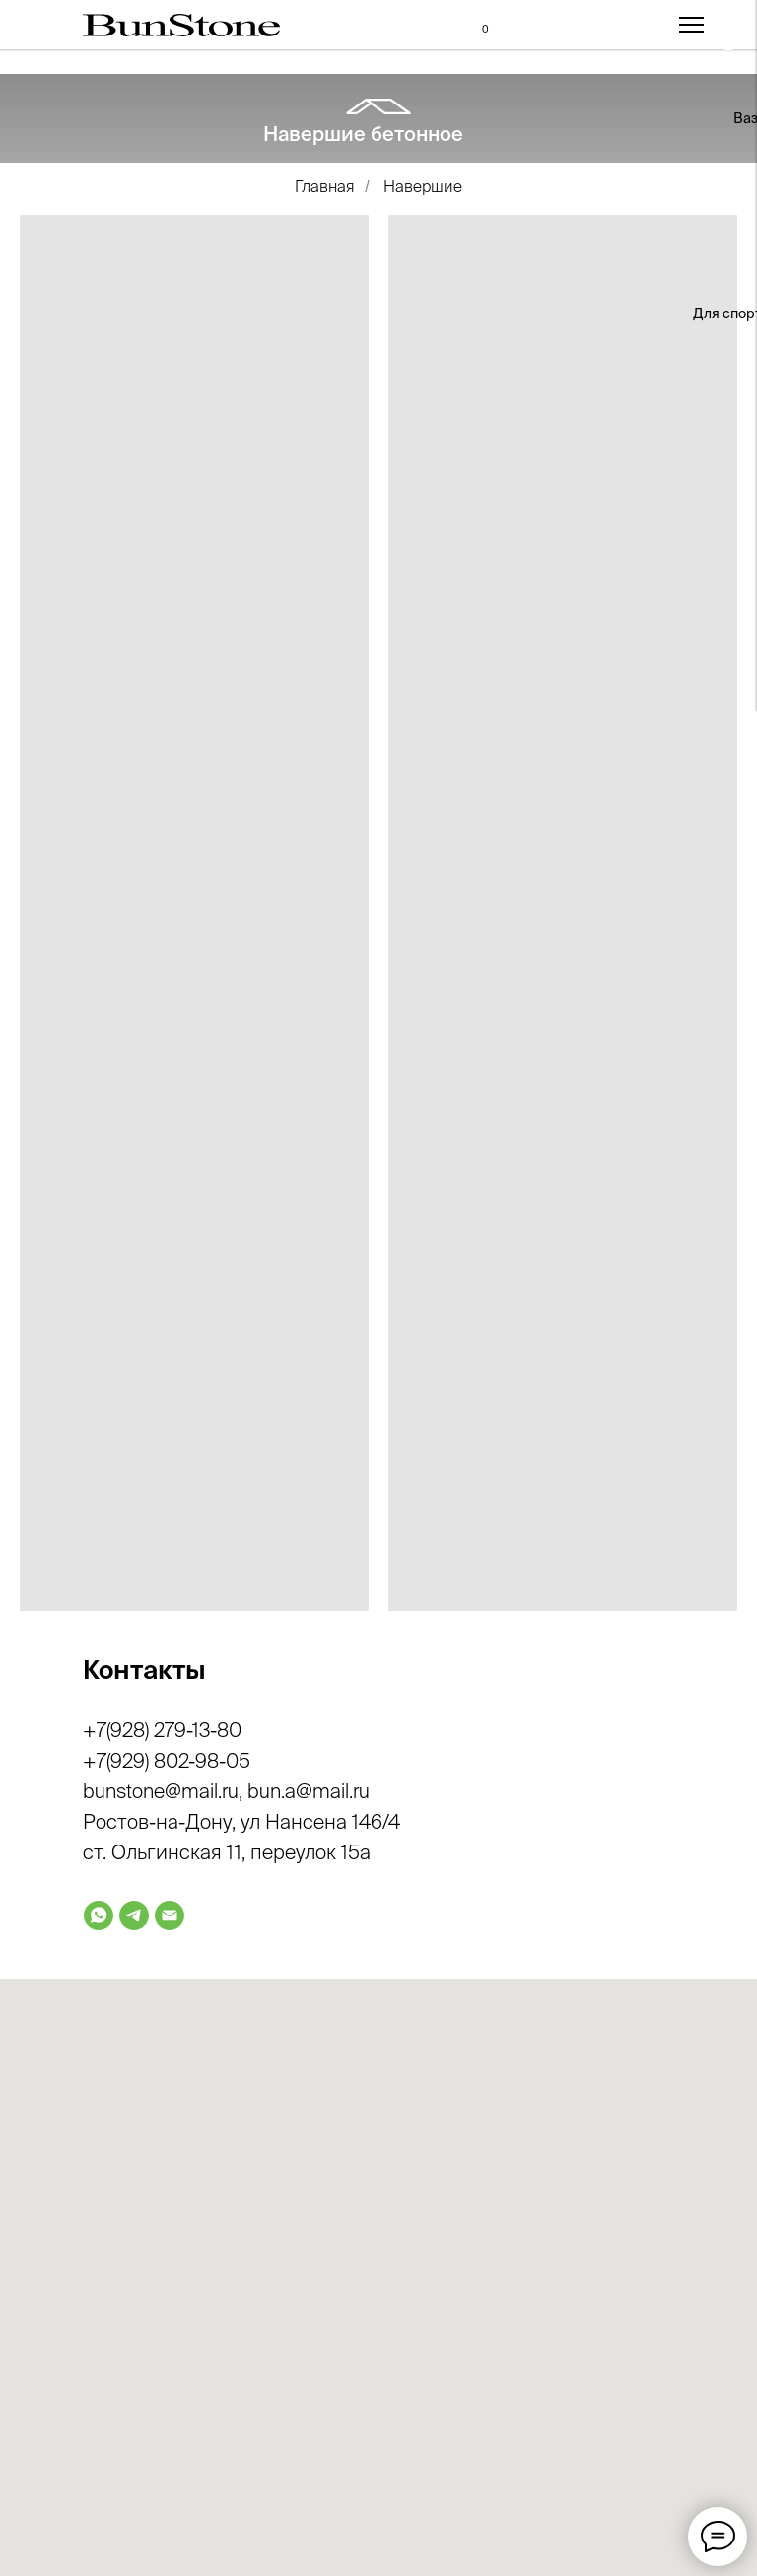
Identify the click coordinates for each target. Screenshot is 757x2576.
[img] (442, 277)
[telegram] (134, 1915)
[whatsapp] (98, 1915)
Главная (325, 186)
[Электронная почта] (169, 1915)
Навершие (422, 186)
